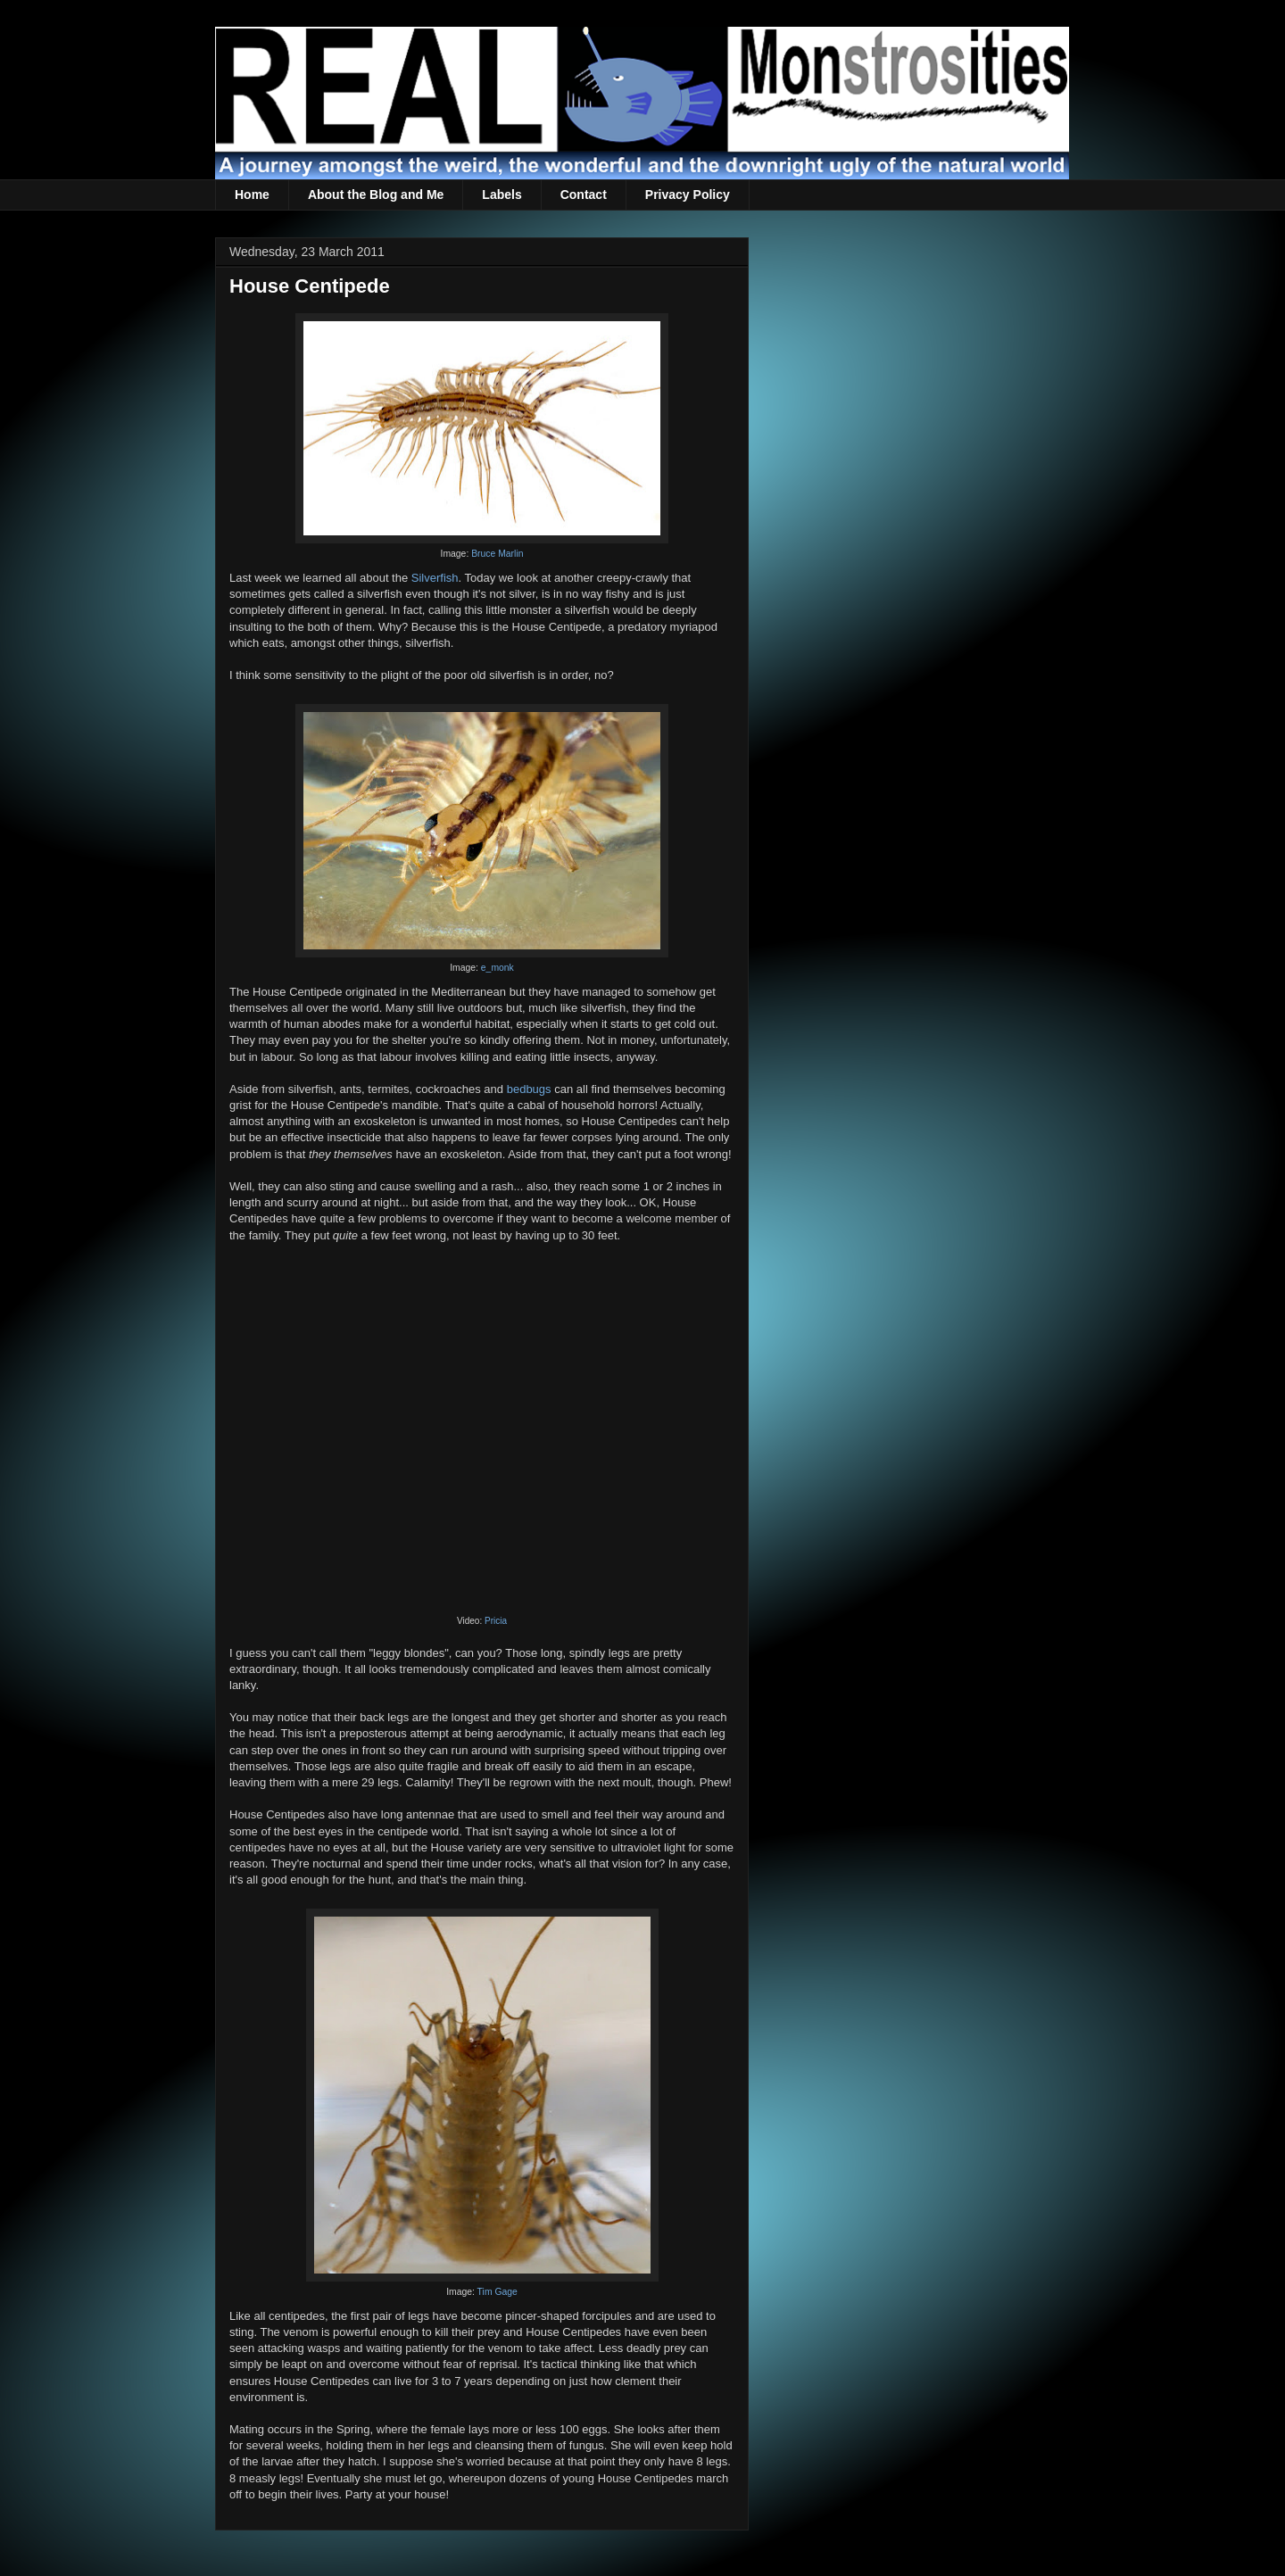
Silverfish (435, 577)
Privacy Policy (687, 194)
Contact (583, 194)
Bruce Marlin (497, 554)
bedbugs (529, 1089)
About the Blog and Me (376, 194)
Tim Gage (497, 2292)
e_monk (497, 968)
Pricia (496, 1621)
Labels (501, 194)
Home (252, 194)
